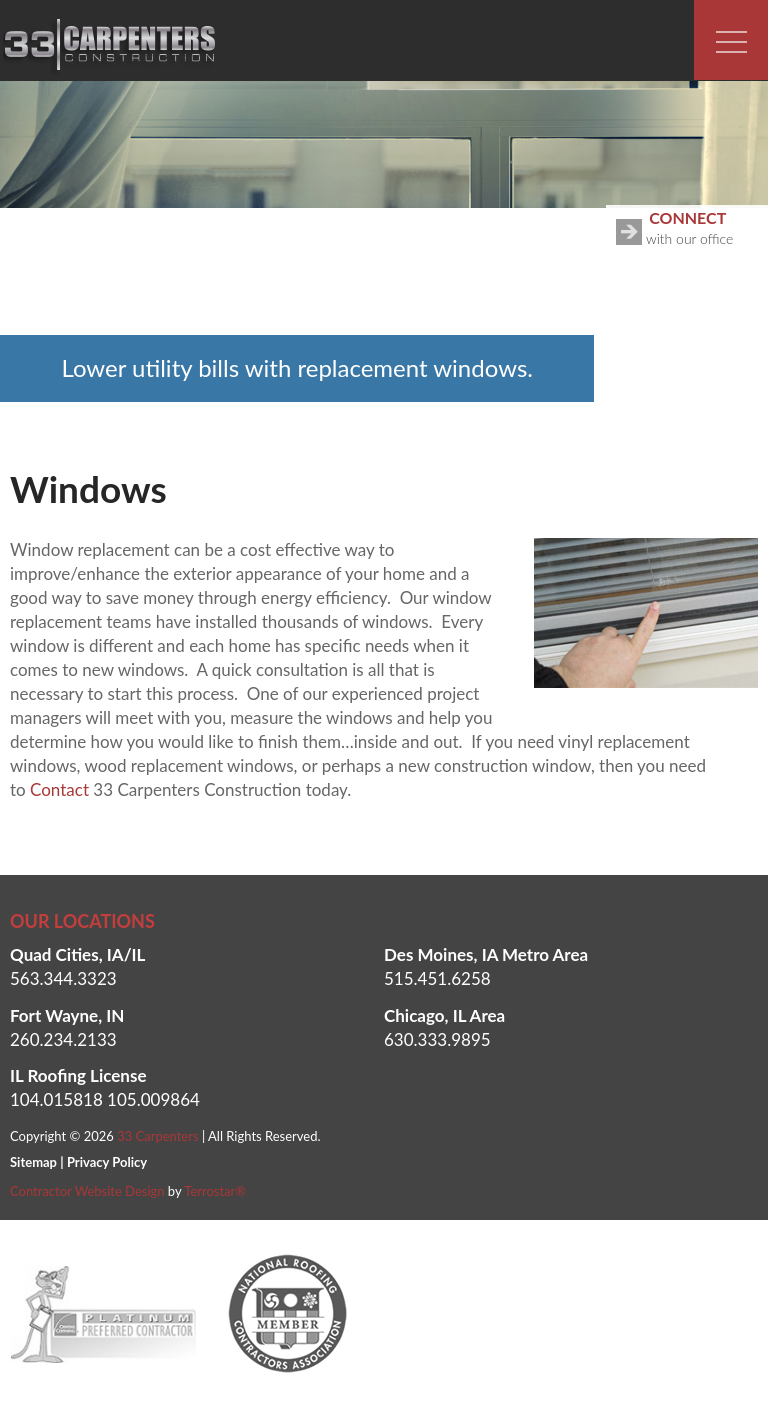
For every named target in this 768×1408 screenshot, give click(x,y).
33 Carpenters (157, 1136)
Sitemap (33, 1162)
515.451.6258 (437, 978)
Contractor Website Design (87, 1191)
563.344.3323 (63, 978)
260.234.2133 (63, 1039)
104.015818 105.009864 (105, 1099)
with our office (692, 226)
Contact (59, 789)
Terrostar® (215, 1191)
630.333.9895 (437, 1039)
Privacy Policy (107, 1162)
